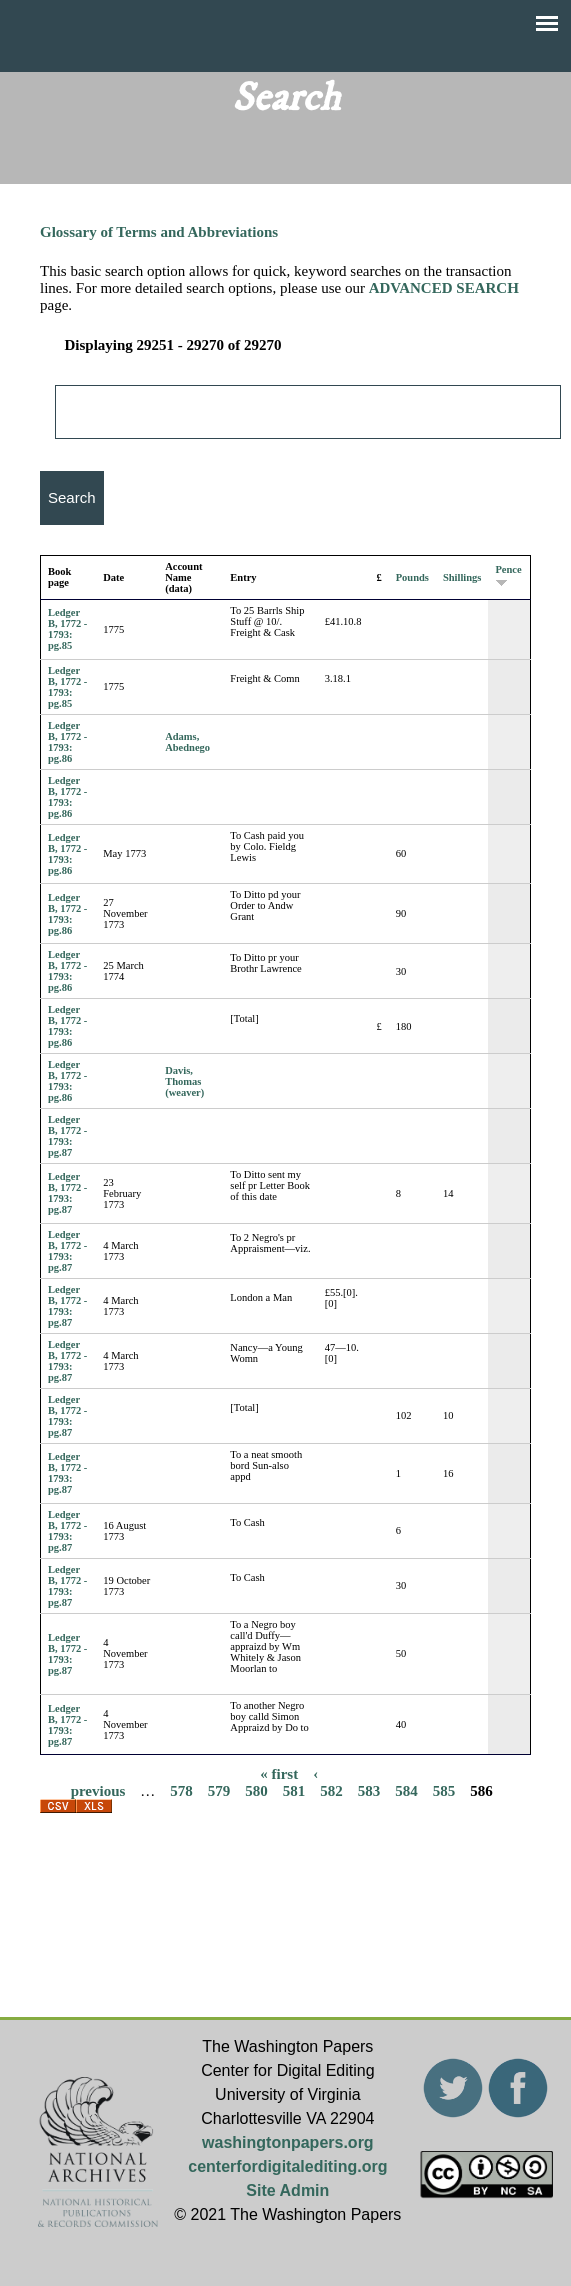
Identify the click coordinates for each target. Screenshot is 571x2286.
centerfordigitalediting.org (287, 2166)
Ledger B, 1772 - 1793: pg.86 (67, 742)
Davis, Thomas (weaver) (184, 1081)
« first (279, 1773)
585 (444, 1790)
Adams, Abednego (187, 742)
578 (181, 1790)
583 (369, 1790)
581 (294, 1790)
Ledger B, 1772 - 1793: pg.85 (67, 629)
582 (331, 1790)
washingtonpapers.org (288, 2142)
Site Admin (287, 2190)
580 (256, 1790)
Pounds (412, 577)
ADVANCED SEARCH (444, 288)
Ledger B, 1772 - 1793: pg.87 (67, 1136)
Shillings (462, 577)
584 (406, 1790)
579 (219, 1790)
